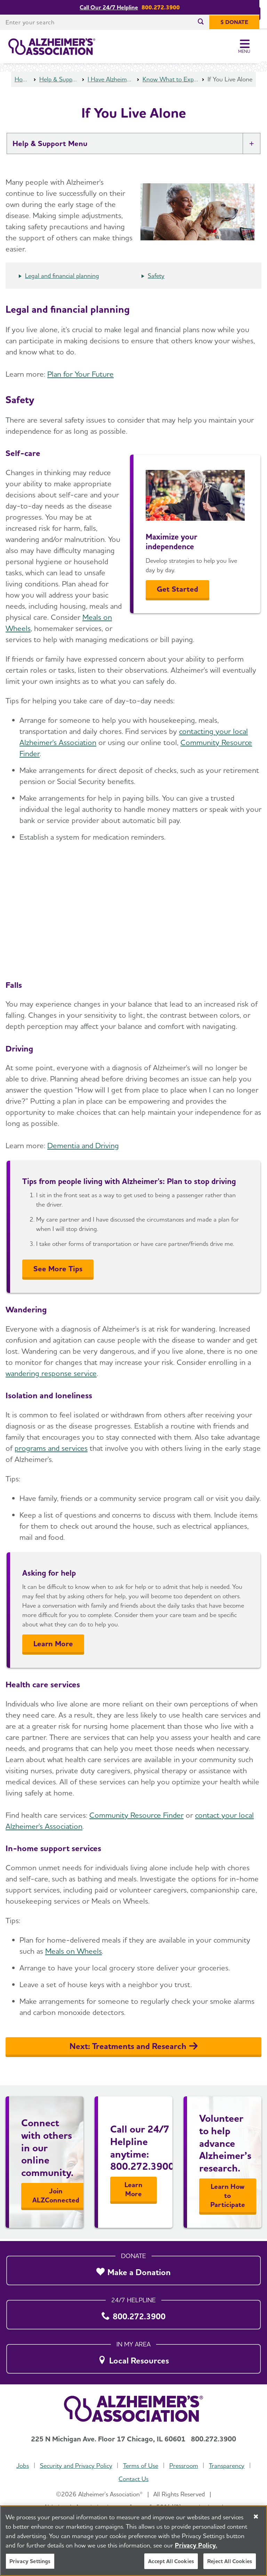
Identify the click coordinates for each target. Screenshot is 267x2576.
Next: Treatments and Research (134, 2048)
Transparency (226, 2465)
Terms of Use (140, 2465)
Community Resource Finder (136, 1817)
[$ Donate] (242, 22)
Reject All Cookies (229, 2561)
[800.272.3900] (133, 2312)
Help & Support (59, 81)
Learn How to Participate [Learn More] (227, 2197)
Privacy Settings (30, 2561)
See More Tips (57, 1270)
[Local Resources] (133, 2357)
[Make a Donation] (133, 2268)
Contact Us (133, 2478)
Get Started (177, 590)
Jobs (22, 2465)
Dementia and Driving (83, 1147)
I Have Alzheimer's (111, 81)
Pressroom (183, 2465)
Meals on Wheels (73, 1953)
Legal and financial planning (62, 277)
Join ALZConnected (55, 2197)
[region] (133, 2540)
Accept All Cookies (171, 2561)
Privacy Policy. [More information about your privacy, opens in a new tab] (196, 2545)
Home (22, 81)
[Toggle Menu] (252, 46)
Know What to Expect (171, 81)
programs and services (51, 1450)
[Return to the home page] (51, 46)
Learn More (53, 1645)
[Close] (256, 2516)
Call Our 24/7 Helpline (112, 7)
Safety (156, 277)
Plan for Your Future (80, 376)
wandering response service (51, 1375)
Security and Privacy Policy (76, 2465)
